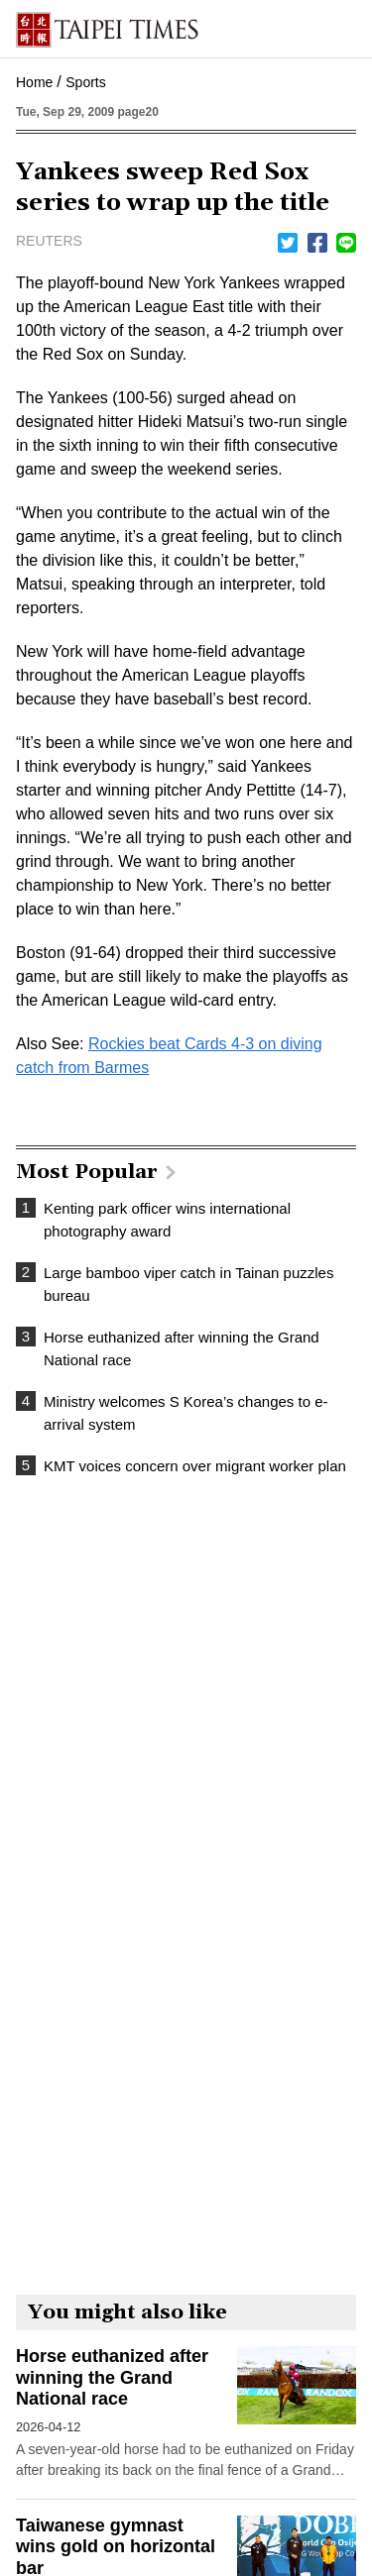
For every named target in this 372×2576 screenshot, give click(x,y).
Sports (85, 82)
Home (34, 82)
